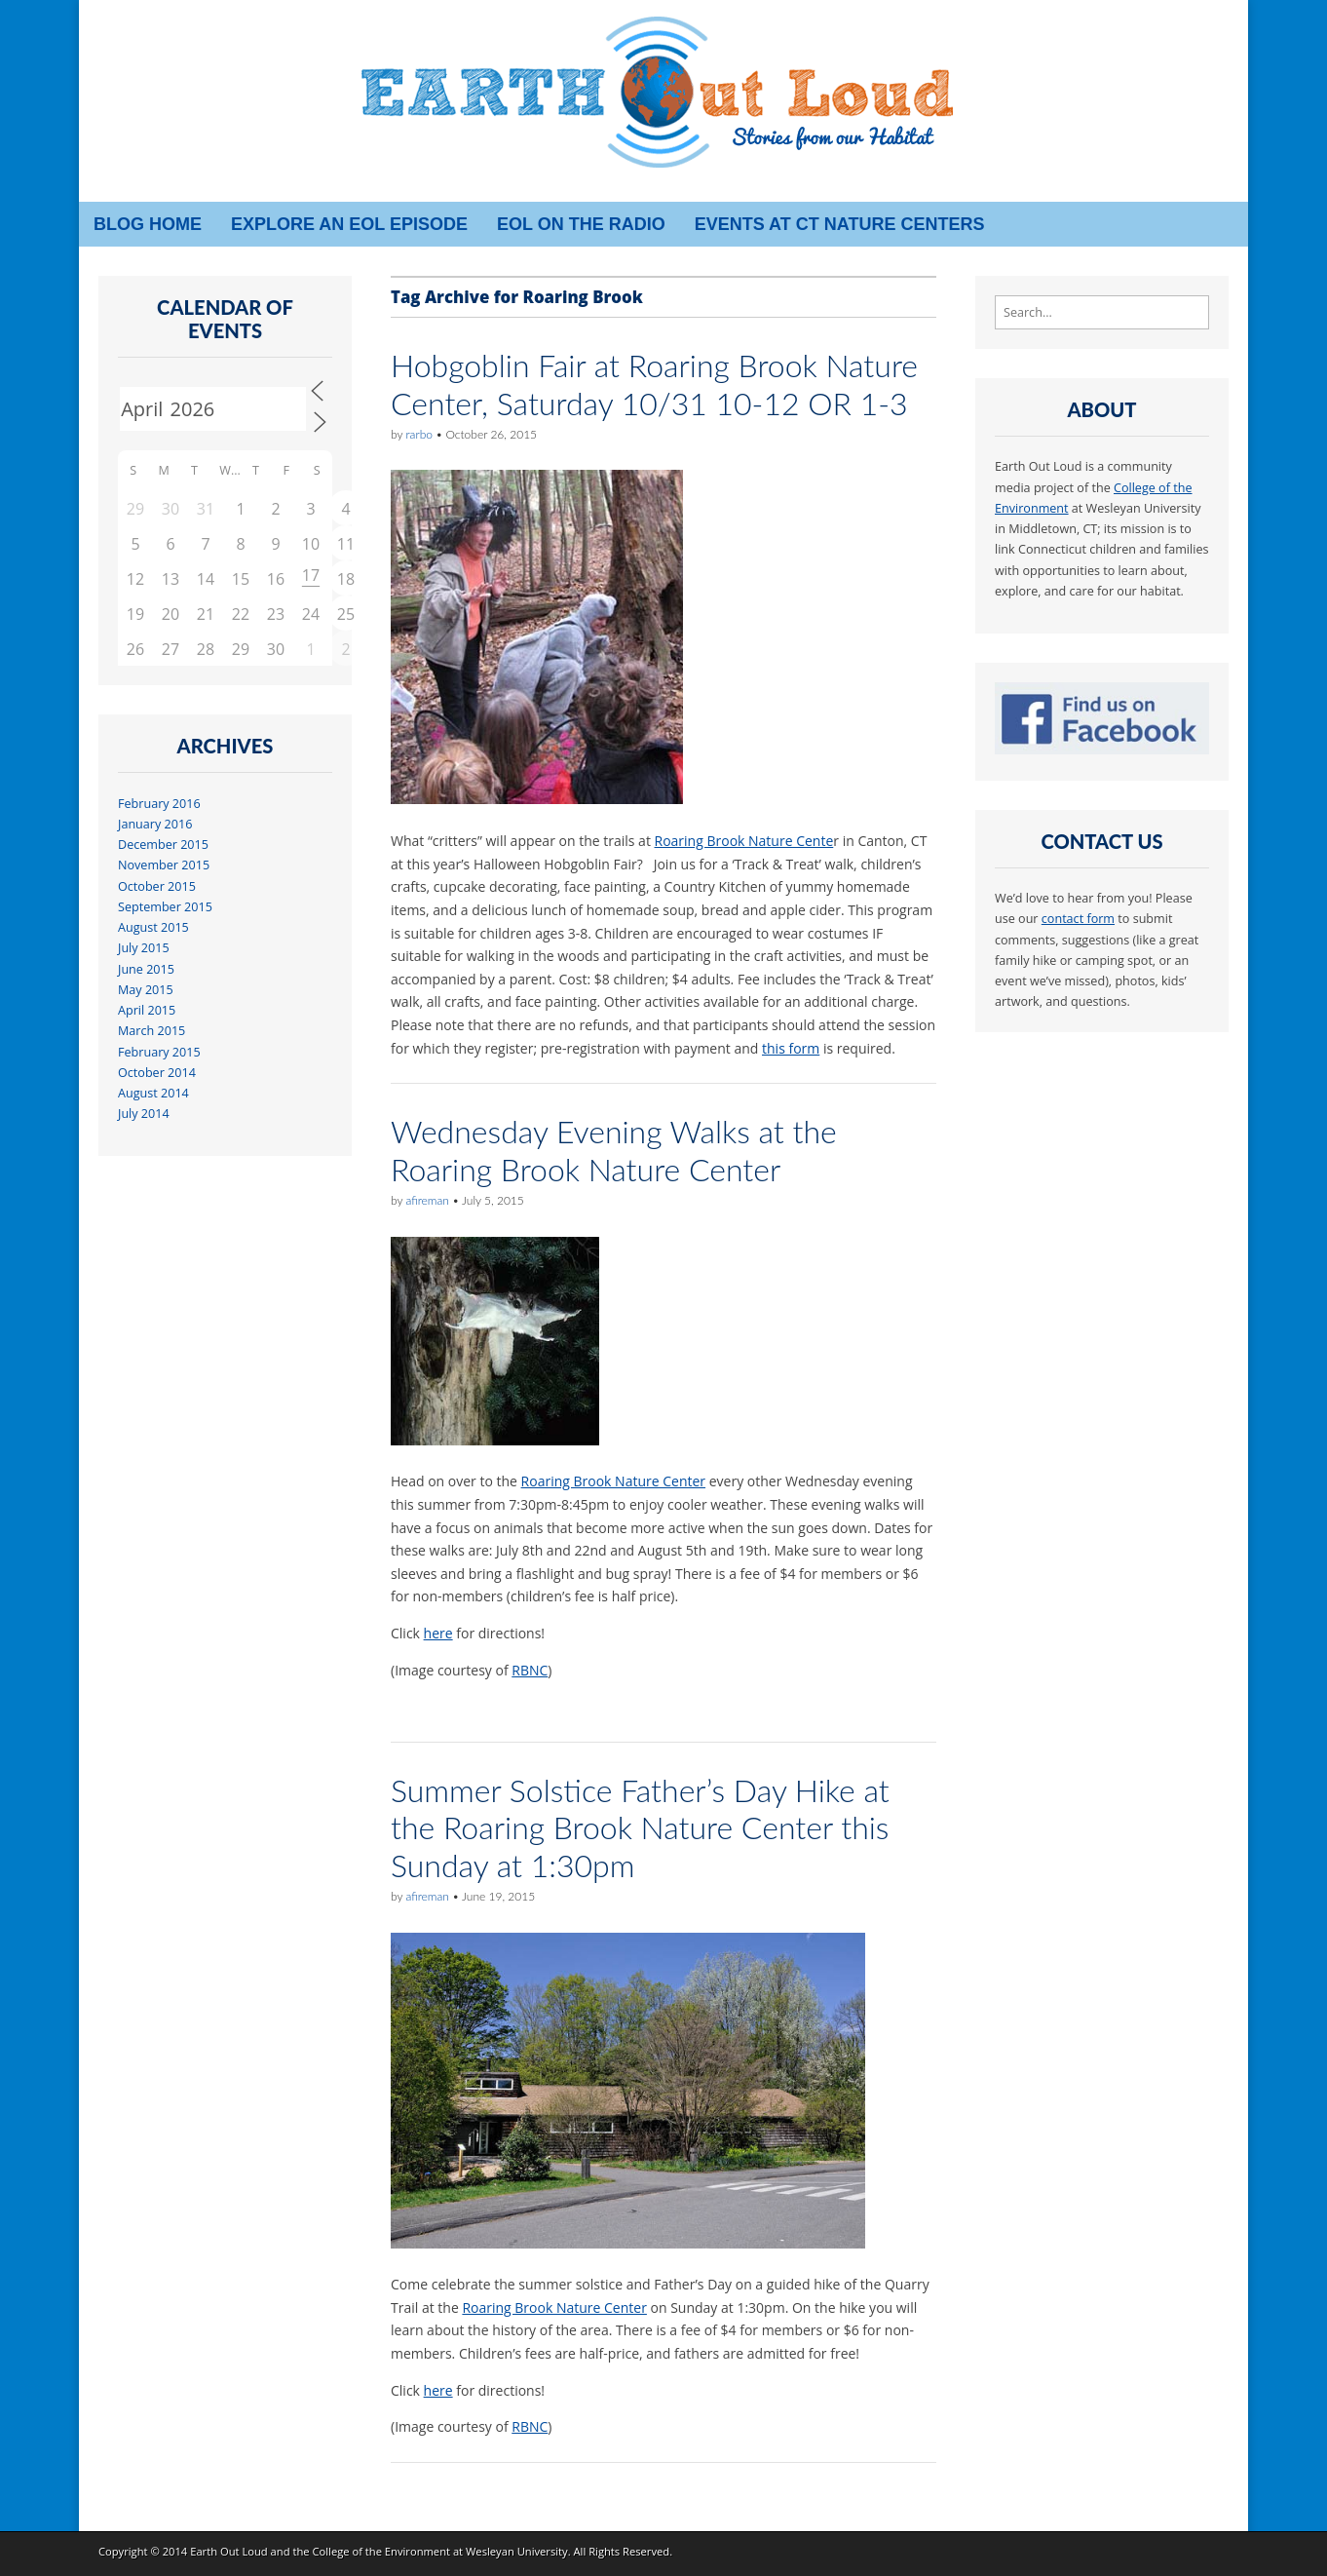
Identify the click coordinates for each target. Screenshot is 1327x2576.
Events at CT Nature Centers (840, 224)
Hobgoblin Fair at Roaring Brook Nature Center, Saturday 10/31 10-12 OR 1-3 (654, 383)
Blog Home (148, 224)
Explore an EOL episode (349, 224)
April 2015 (146, 1010)
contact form (1078, 918)
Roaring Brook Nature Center (613, 1481)
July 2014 (144, 1113)
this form (790, 1048)
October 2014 (157, 1072)
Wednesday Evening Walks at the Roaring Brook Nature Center (614, 1149)
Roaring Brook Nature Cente (744, 840)
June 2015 (146, 969)
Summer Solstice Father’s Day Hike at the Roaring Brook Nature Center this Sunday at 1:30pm (640, 1827)
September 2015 (165, 907)
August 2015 (153, 927)
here (438, 1633)
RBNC (530, 1670)
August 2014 (153, 1093)
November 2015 (163, 865)
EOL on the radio (581, 224)
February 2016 (159, 803)
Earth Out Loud (229, 2551)
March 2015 (151, 1030)
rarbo (418, 434)
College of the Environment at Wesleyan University (439, 2551)
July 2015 (144, 948)
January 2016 (155, 824)
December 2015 (163, 844)
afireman (426, 1200)
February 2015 (159, 1052)
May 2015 (145, 989)
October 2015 (157, 886)
